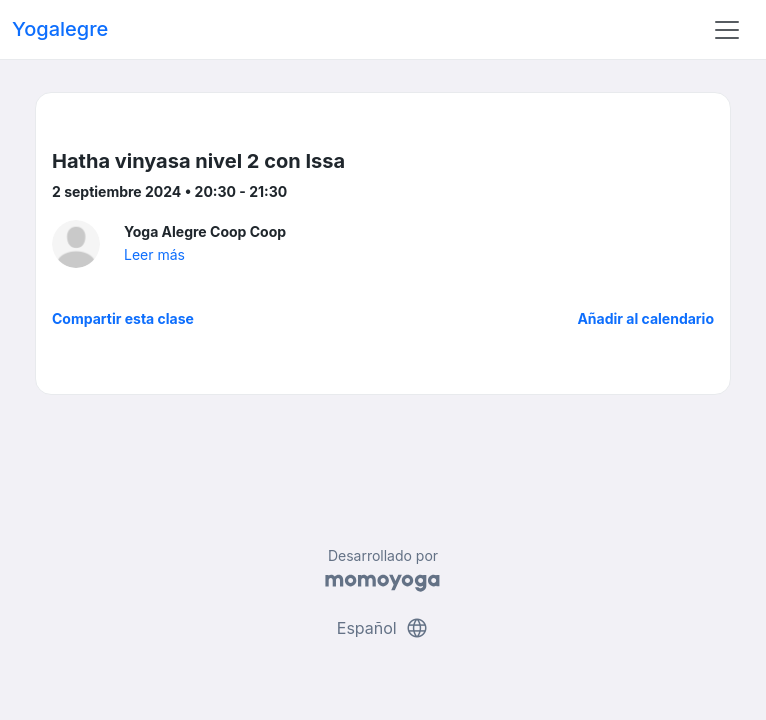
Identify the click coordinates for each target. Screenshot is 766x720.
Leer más (154, 254)
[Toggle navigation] (727, 30)
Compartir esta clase (123, 318)
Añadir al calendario (645, 318)
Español (383, 628)
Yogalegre (60, 29)
